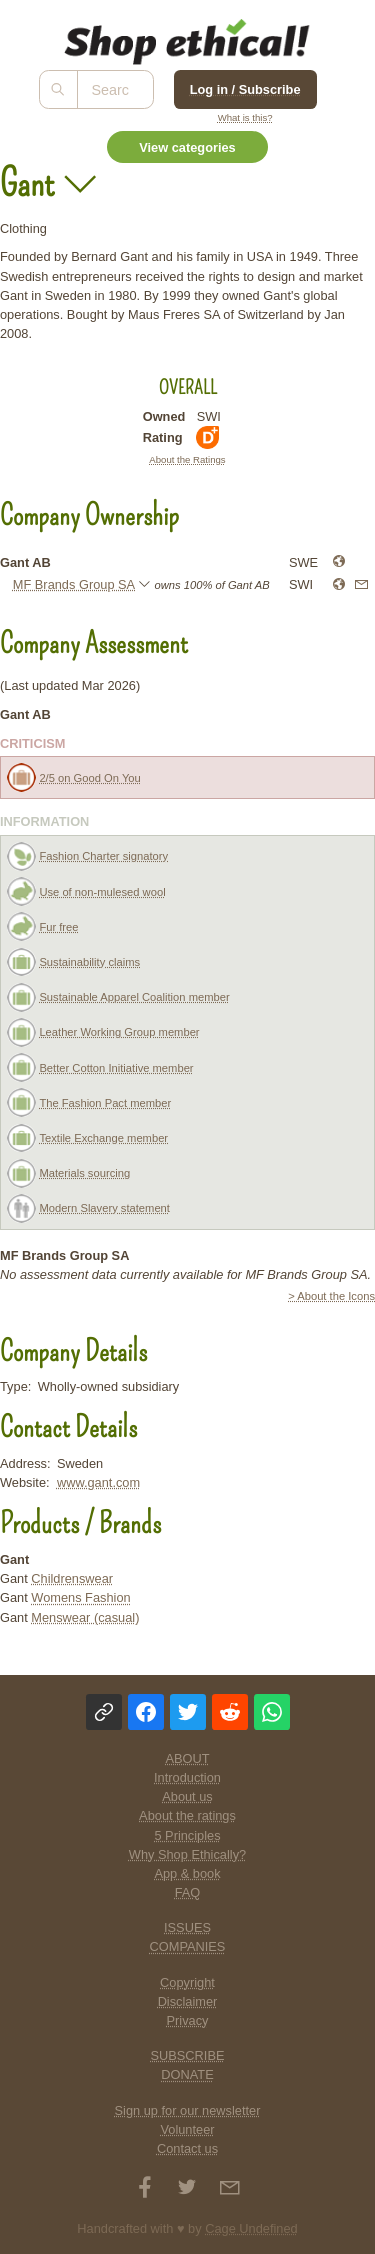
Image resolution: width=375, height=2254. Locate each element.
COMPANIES (188, 1946)
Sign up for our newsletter (188, 2110)
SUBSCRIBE (188, 2055)
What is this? (245, 117)
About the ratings (187, 1815)
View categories (187, 147)
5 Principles (187, 1835)
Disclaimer (188, 2001)
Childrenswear (72, 1578)
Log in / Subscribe (245, 89)
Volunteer (187, 2129)
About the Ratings (187, 459)
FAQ (188, 1892)
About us (187, 1796)
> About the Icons (331, 1296)
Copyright (187, 1982)
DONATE (187, 2074)
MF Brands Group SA (74, 584)
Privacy (188, 2020)
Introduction (187, 1777)
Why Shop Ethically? (187, 1854)
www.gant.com (98, 1482)
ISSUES (187, 1927)
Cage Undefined (251, 2228)
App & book (187, 1873)
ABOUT (187, 1758)
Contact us (187, 2148)
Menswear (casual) (85, 1617)
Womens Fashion (80, 1597)
